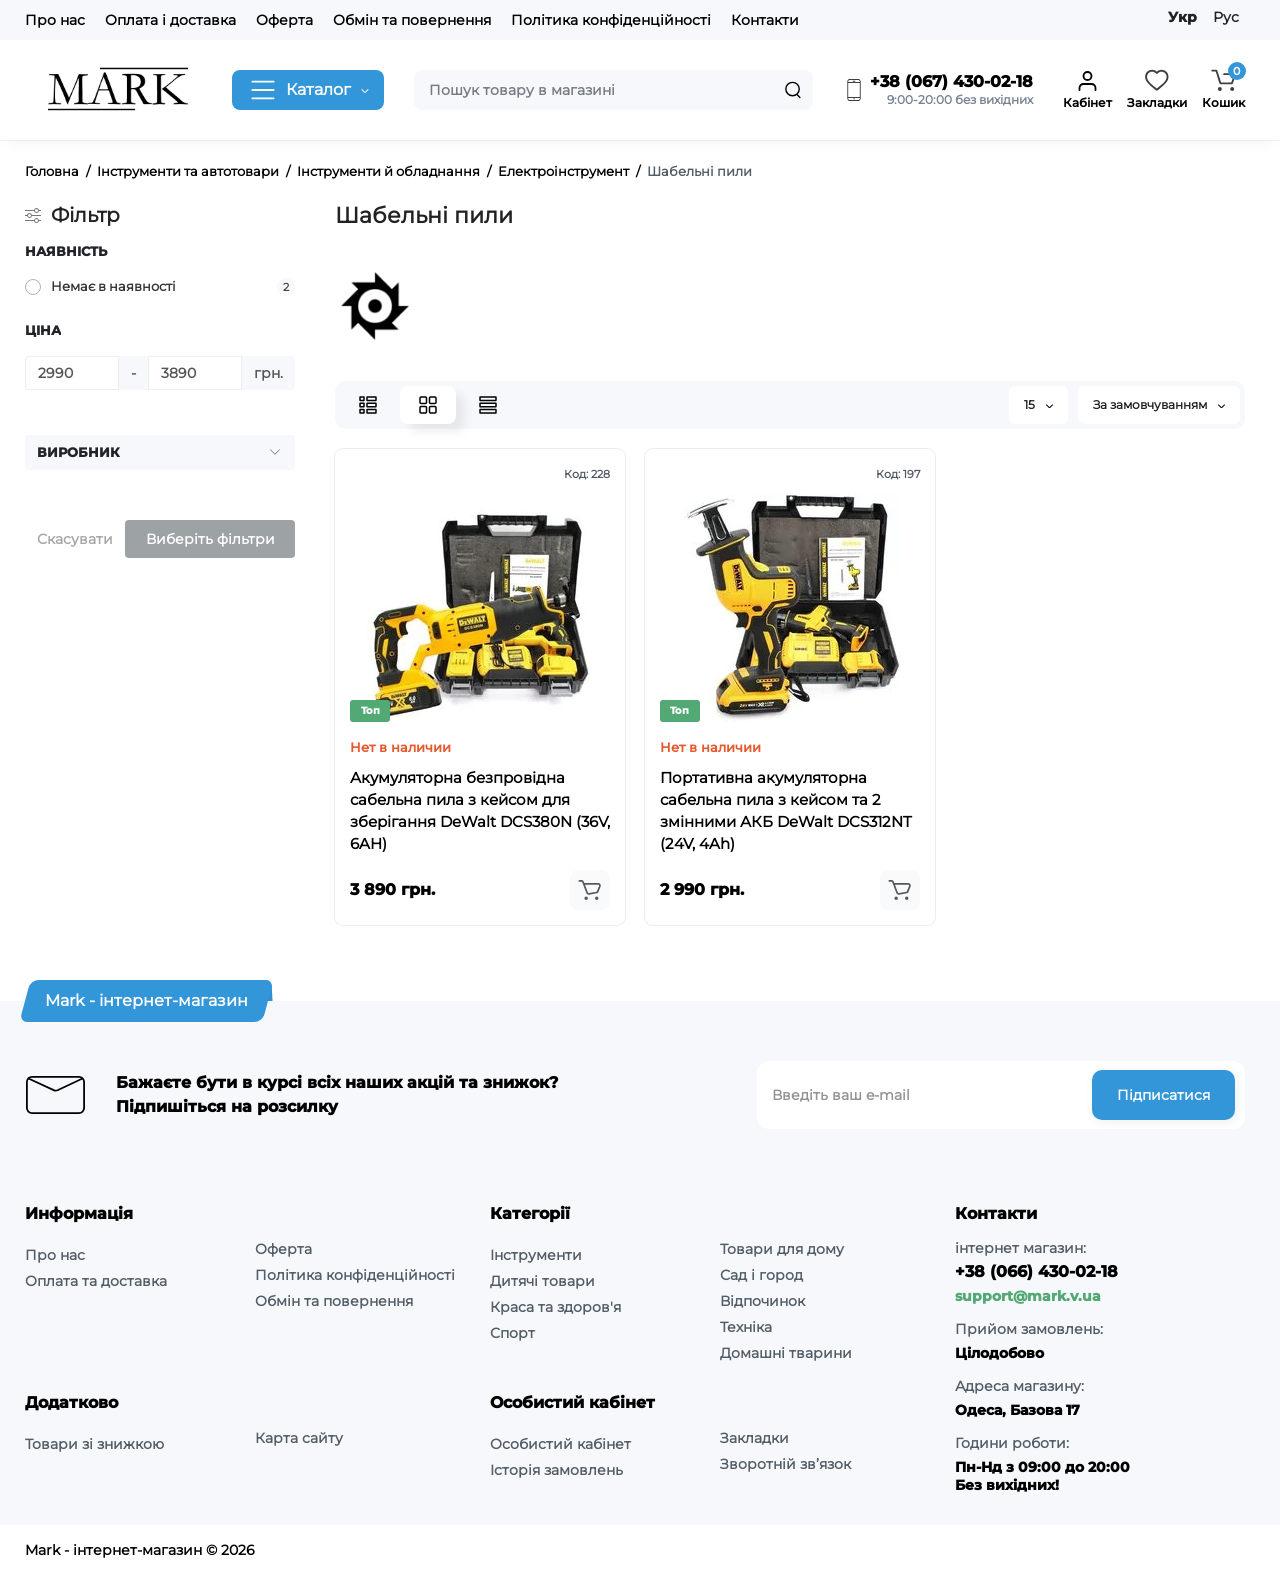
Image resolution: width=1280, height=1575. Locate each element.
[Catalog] (308, 90)
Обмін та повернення (412, 20)
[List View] (368, 405)
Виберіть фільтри (210, 539)
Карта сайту (299, 1438)
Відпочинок (762, 1301)
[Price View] (488, 405)
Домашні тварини (786, 1353)
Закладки (754, 1438)
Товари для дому (782, 1249)
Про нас (55, 20)
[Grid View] (428, 405)
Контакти (765, 20)
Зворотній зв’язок (785, 1464)
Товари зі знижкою (94, 1444)
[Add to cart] (590, 890)
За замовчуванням (1159, 404)
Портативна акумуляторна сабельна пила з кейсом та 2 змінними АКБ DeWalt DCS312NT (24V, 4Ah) (786, 810)
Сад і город (761, 1275)
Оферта (284, 20)
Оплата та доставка (96, 1281)
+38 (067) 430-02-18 (938, 82)
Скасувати (75, 539)
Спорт (512, 1333)
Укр (1182, 17)
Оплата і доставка (170, 20)
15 (1038, 404)
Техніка (746, 1327)
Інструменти (536, 1255)
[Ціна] (72, 373)
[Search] (793, 90)
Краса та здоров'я (555, 1307)
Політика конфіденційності (611, 20)
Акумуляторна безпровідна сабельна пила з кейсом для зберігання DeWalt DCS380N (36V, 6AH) (480, 810)
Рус (1226, 17)
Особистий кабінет (560, 1444)
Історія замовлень (556, 1470)
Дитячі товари (542, 1281)
